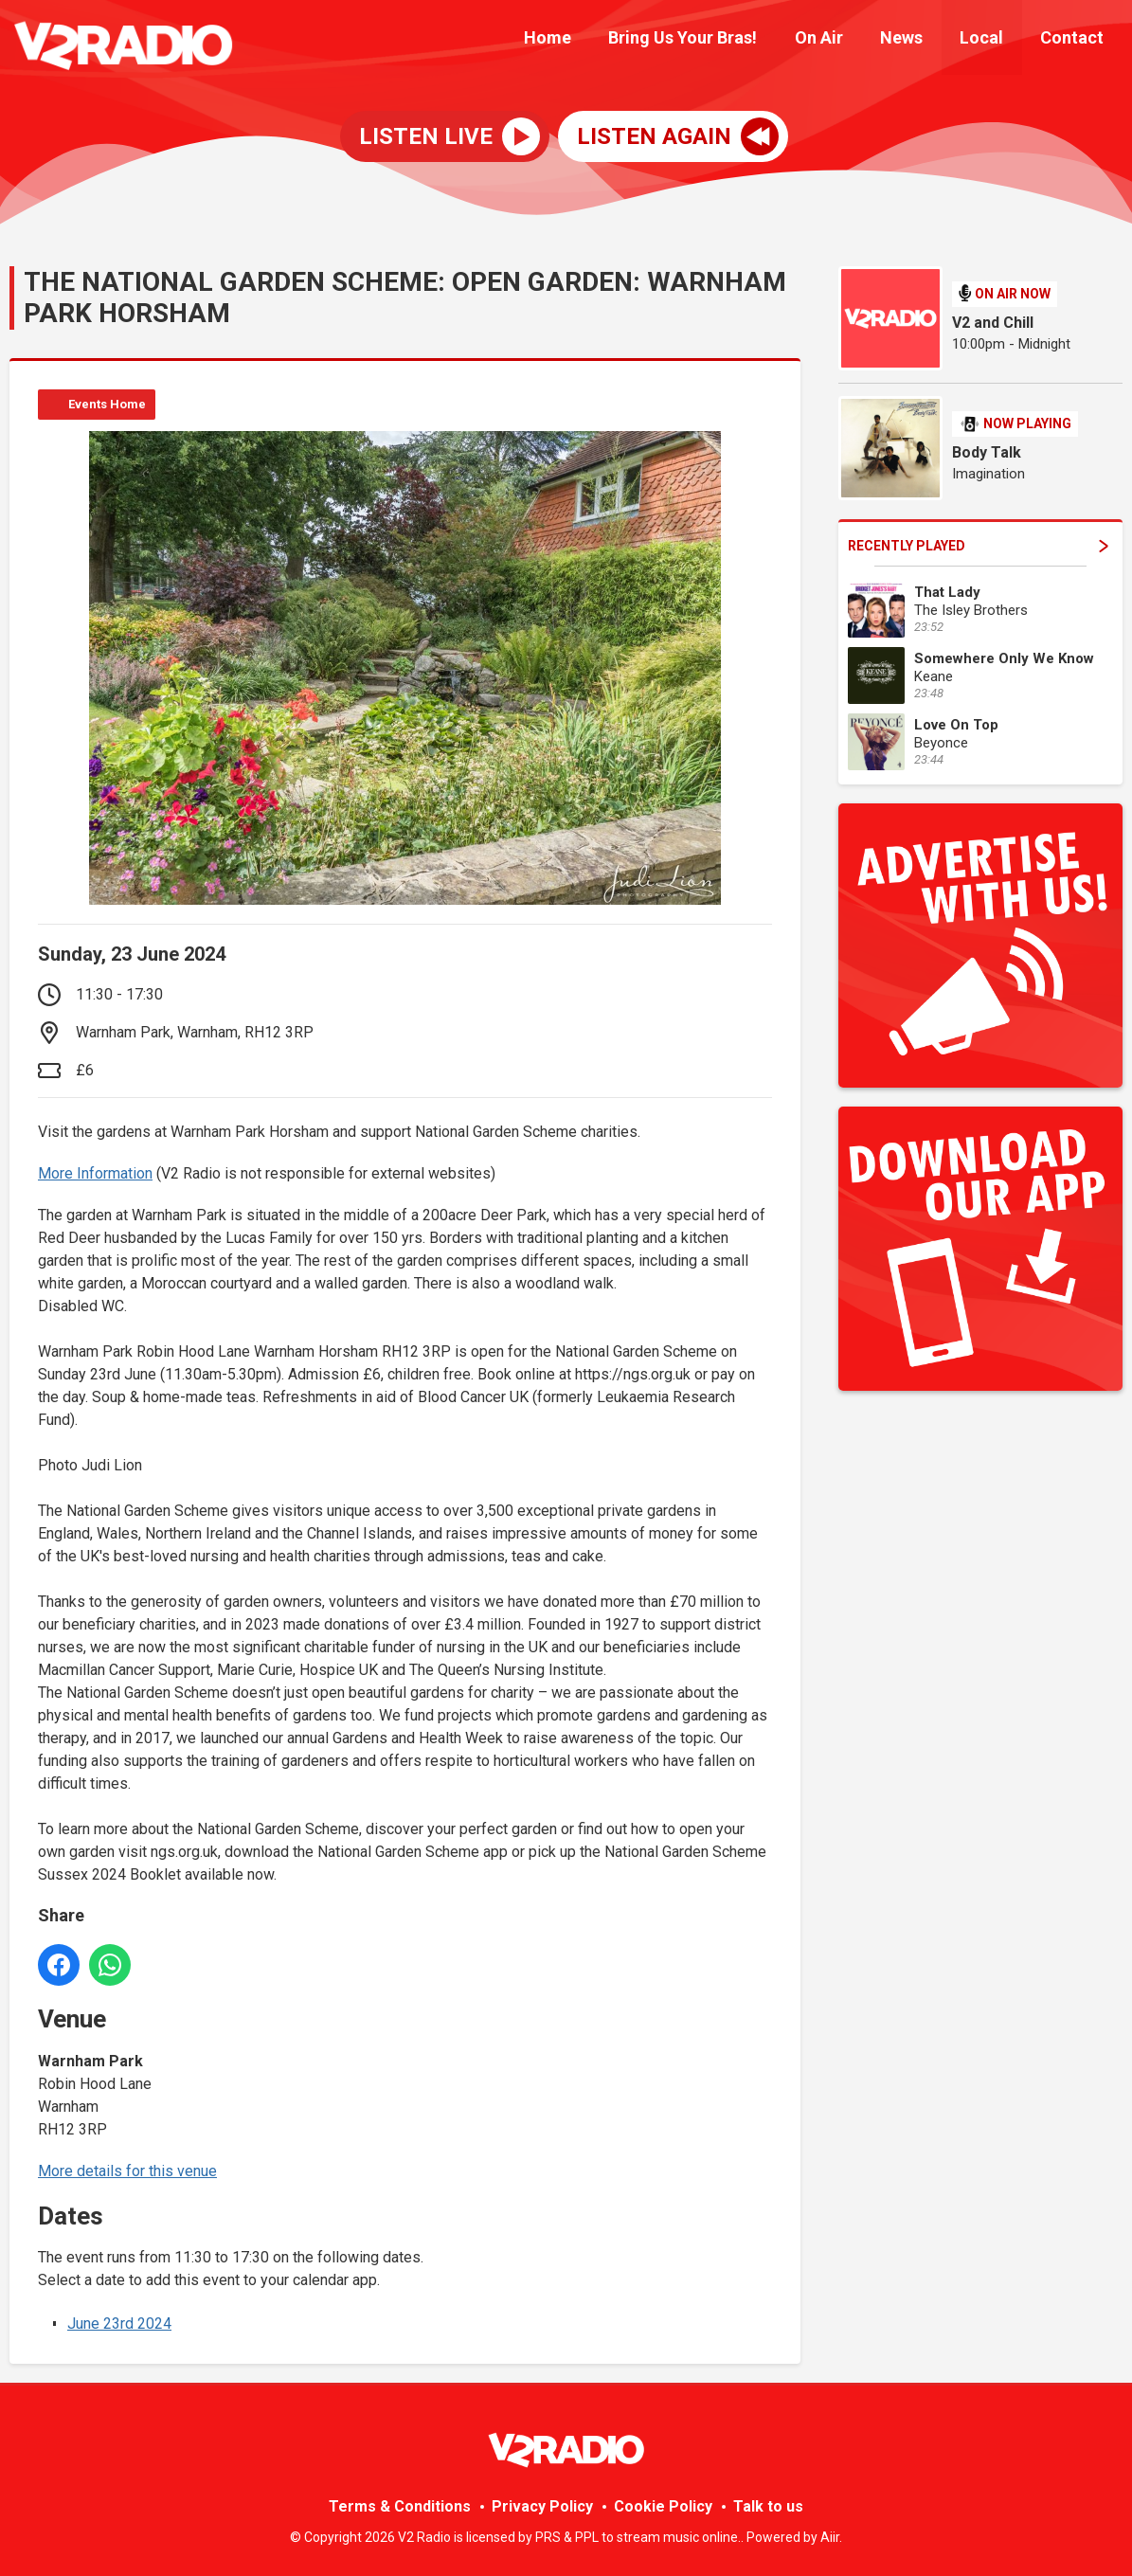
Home (585, 40)
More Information (95, 1173)
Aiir (829, 2537)
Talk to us (768, 2506)
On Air (842, 40)
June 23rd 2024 (119, 2324)
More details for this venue (127, 2171)
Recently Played (978, 545)
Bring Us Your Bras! (713, 40)
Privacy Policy (542, 2506)
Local (992, 40)
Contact (1075, 40)
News (918, 40)
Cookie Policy (663, 2506)
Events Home (107, 404)
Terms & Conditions (400, 2506)
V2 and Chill (992, 323)
